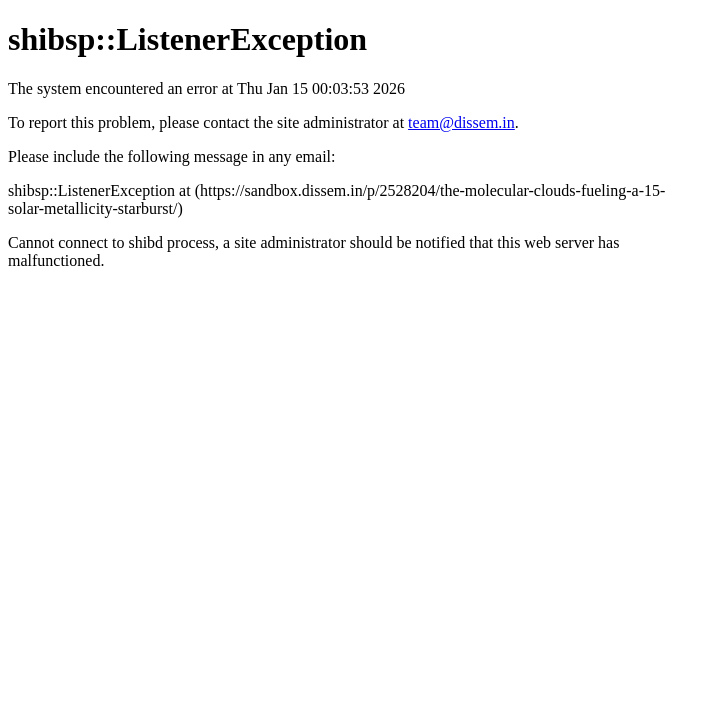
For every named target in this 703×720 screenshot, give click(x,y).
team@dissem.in (461, 122)
